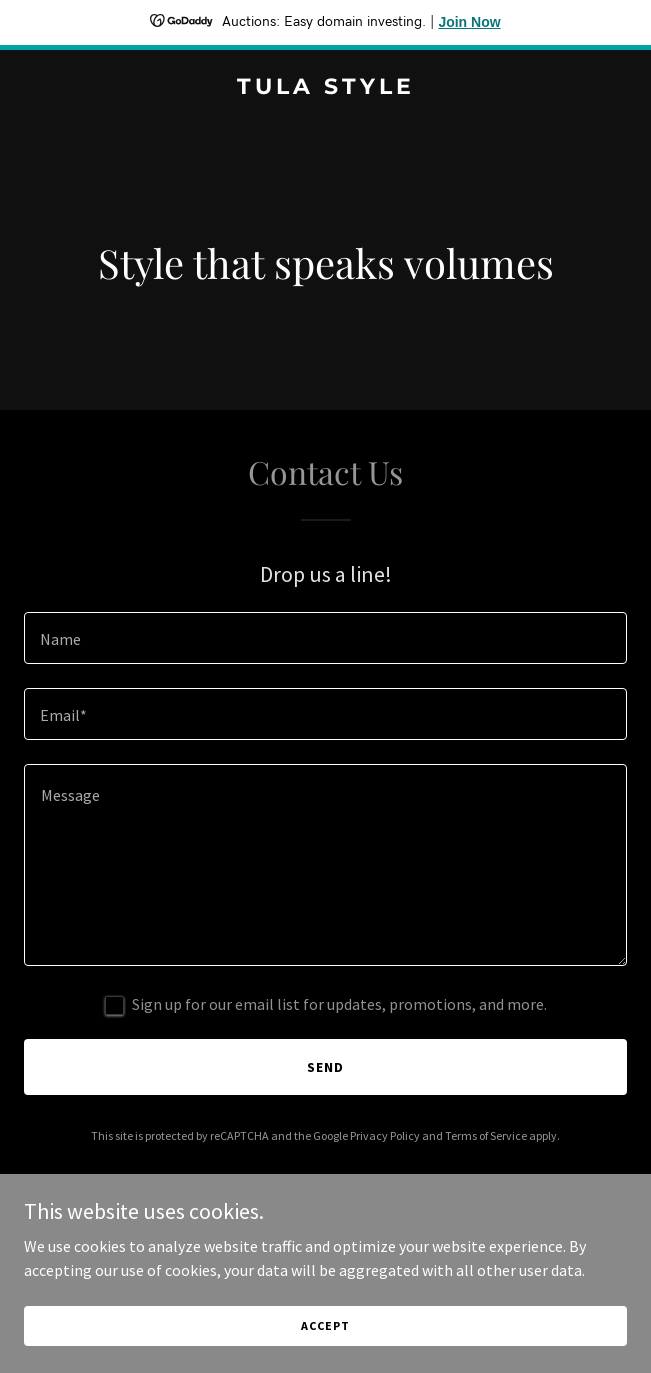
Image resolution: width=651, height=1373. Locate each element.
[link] (325, 88)
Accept (325, 1338)
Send (325, 1067)
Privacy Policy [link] (385, 1135)
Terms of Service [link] (486, 1135)
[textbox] (325, 638)
